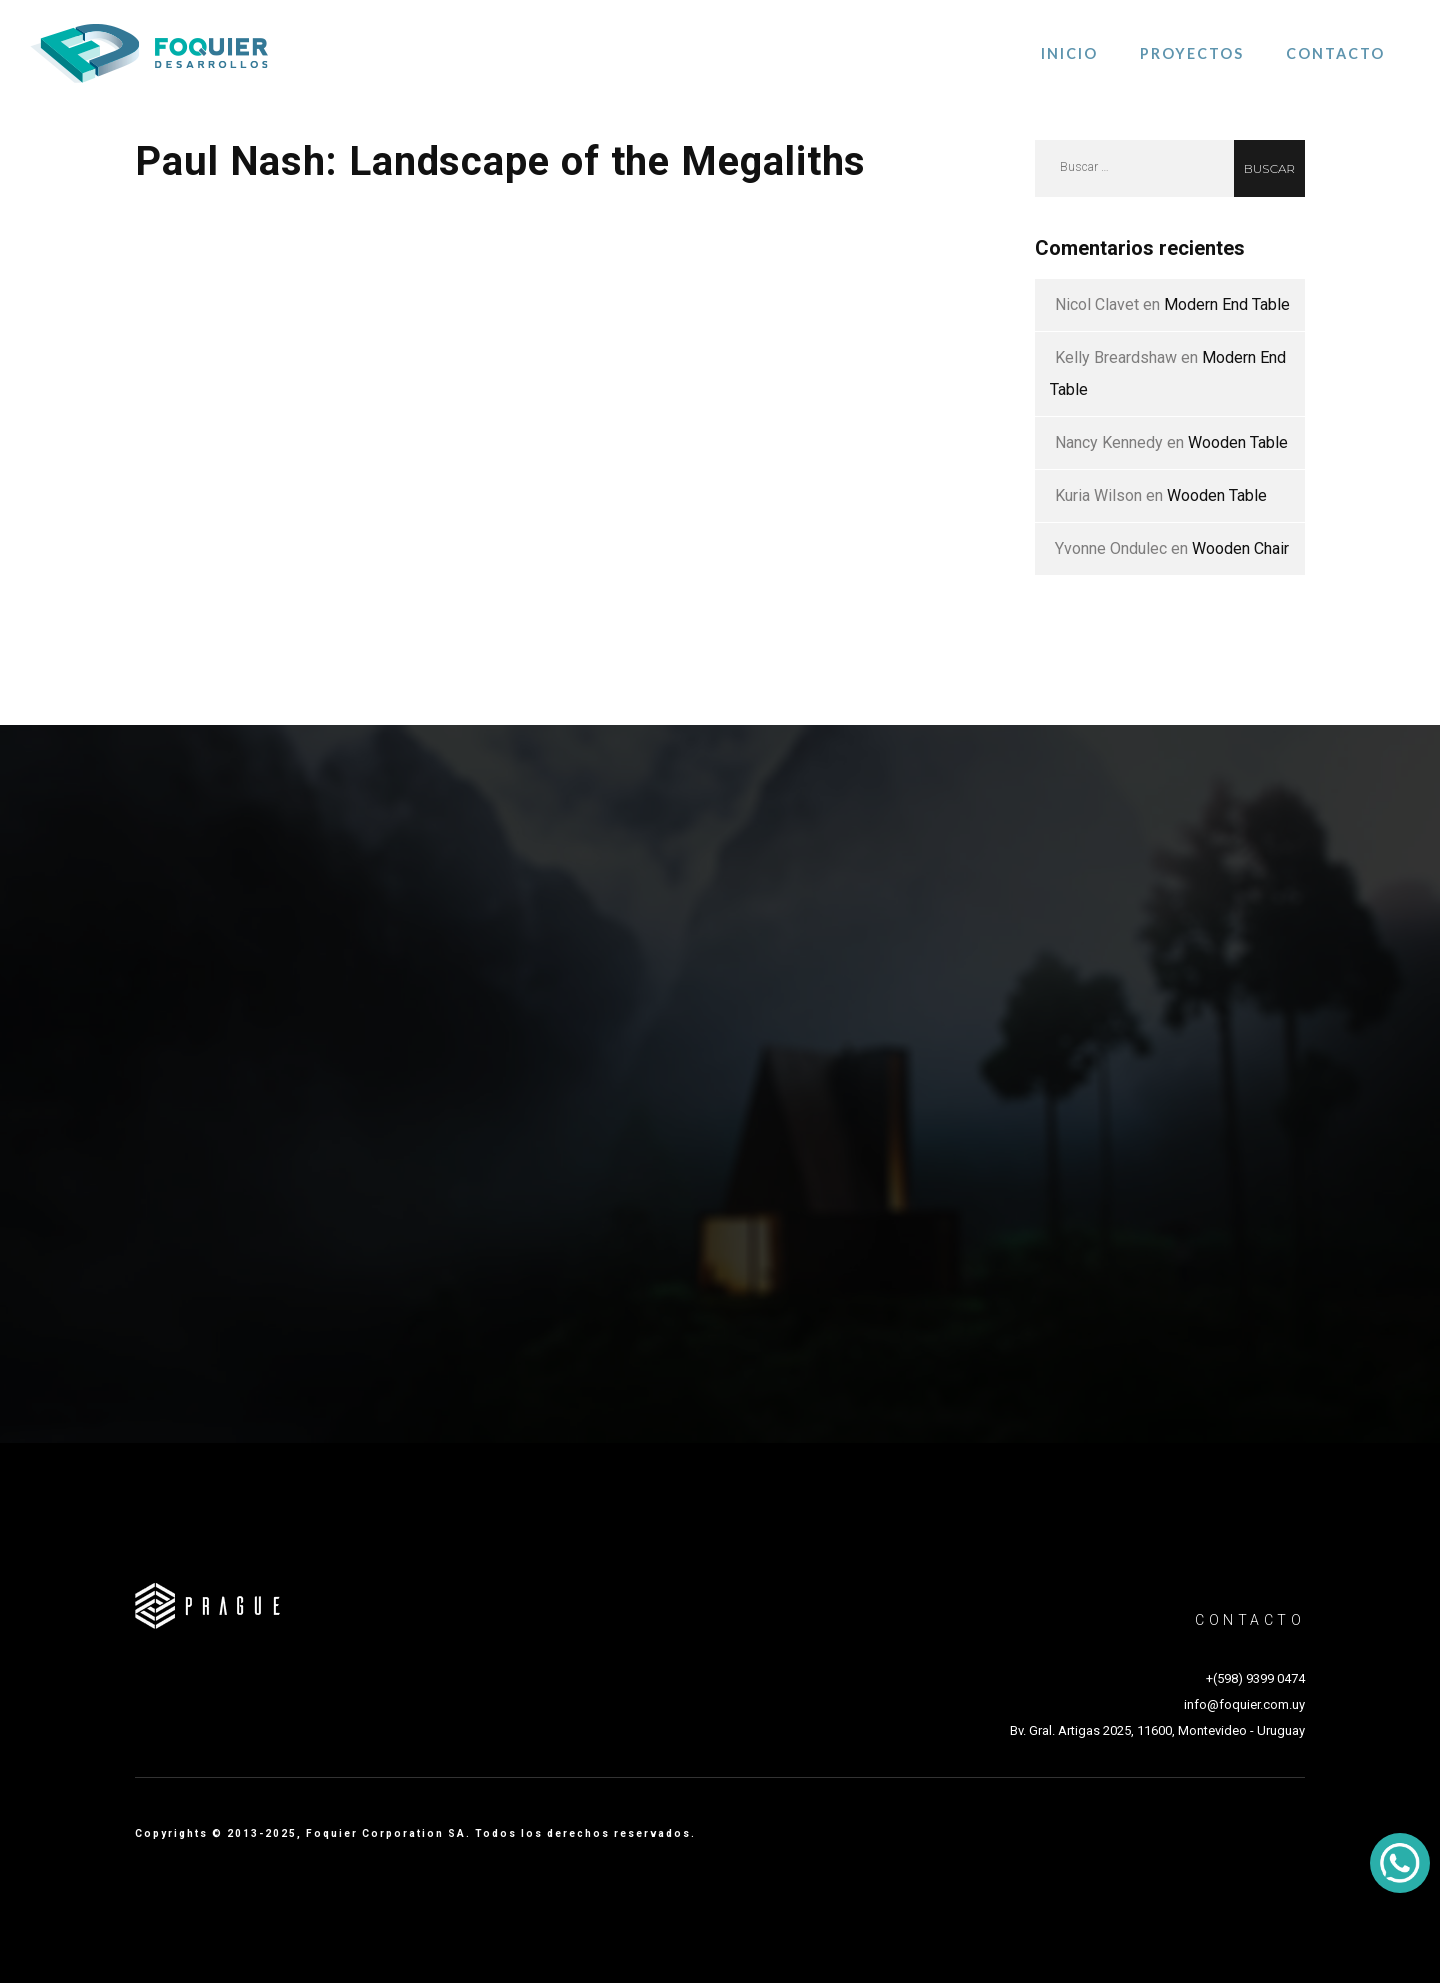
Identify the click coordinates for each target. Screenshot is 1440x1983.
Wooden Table (1238, 442)
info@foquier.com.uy (1244, 1704)
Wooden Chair (1240, 548)
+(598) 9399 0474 (1255, 1678)
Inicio (1069, 53)
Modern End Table (1227, 304)
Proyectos (1192, 53)
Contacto (1335, 53)
